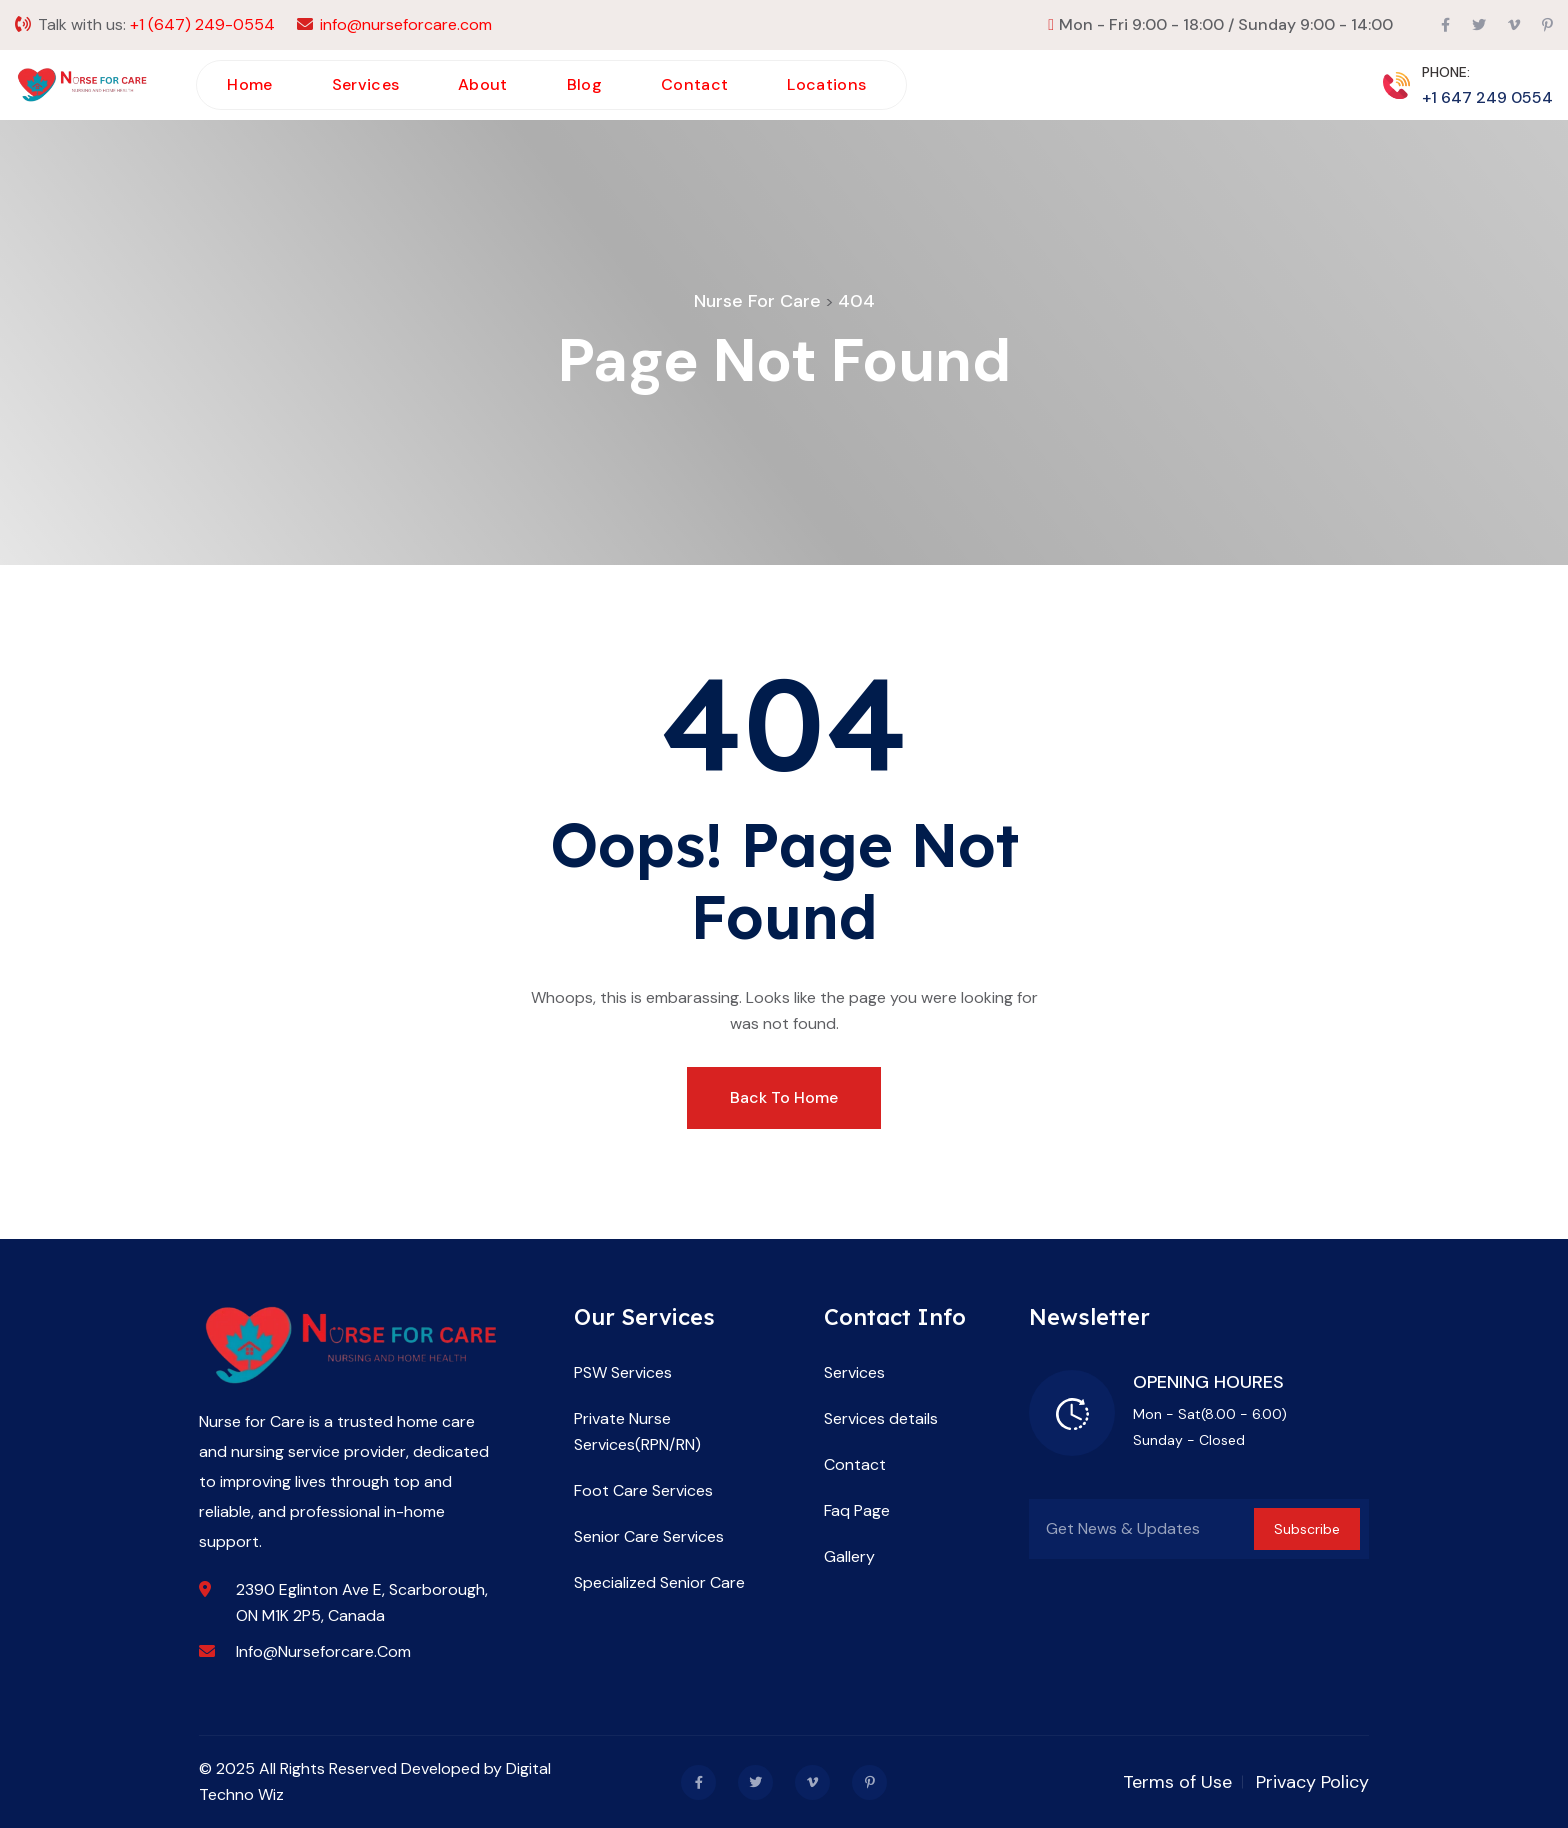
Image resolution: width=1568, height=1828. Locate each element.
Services (366, 84)
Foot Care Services (643, 1490)
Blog (584, 84)
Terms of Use (1177, 1782)
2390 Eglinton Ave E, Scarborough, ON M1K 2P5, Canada (362, 1602)
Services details (881, 1418)
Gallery (849, 1556)
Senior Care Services (649, 1536)
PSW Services (623, 1372)
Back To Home (784, 1097)
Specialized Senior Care (659, 1582)
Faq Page (857, 1510)
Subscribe (1307, 1529)
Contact (694, 84)
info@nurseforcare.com (406, 24)
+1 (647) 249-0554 (202, 24)
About (483, 84)
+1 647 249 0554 (1487, 97)
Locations (826, 84)
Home (249, 84)
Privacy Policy (1312, 1782)
